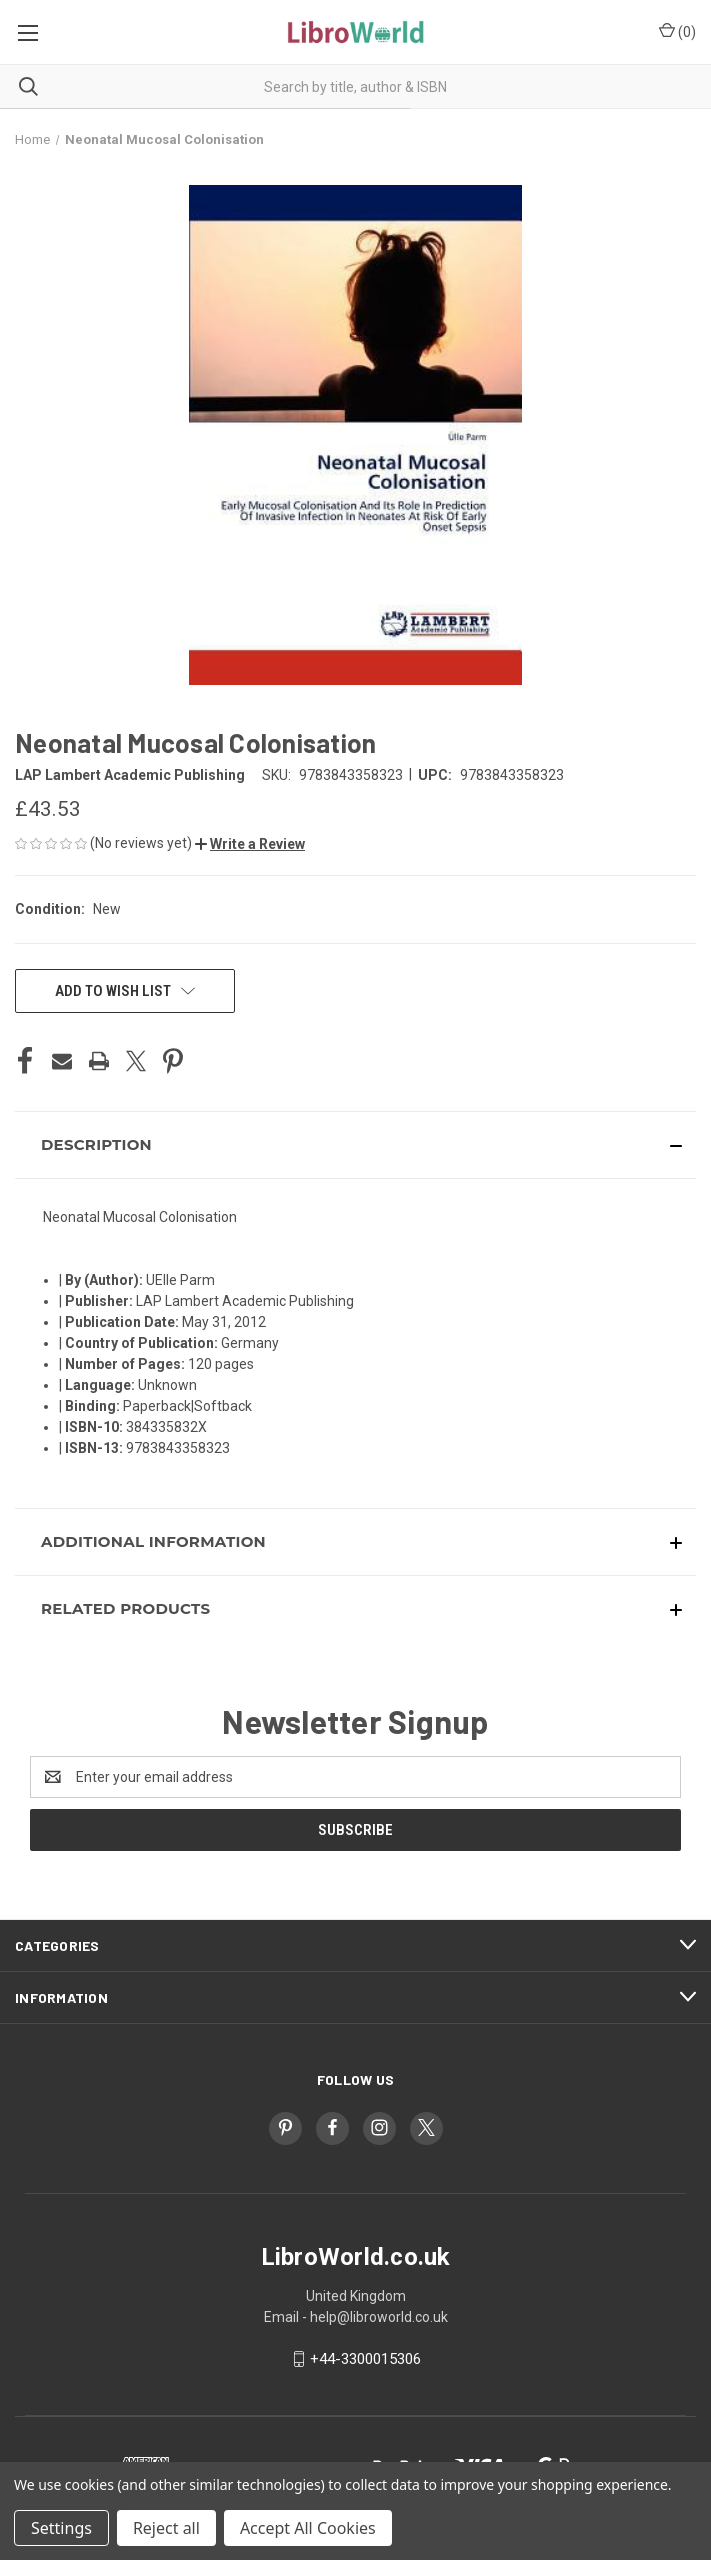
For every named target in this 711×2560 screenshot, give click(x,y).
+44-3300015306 (365, 2359)
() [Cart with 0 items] (677, 31)
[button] (250, 844)
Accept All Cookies (308, 2528)
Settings (61, 2528)
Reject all (166, 2528)
